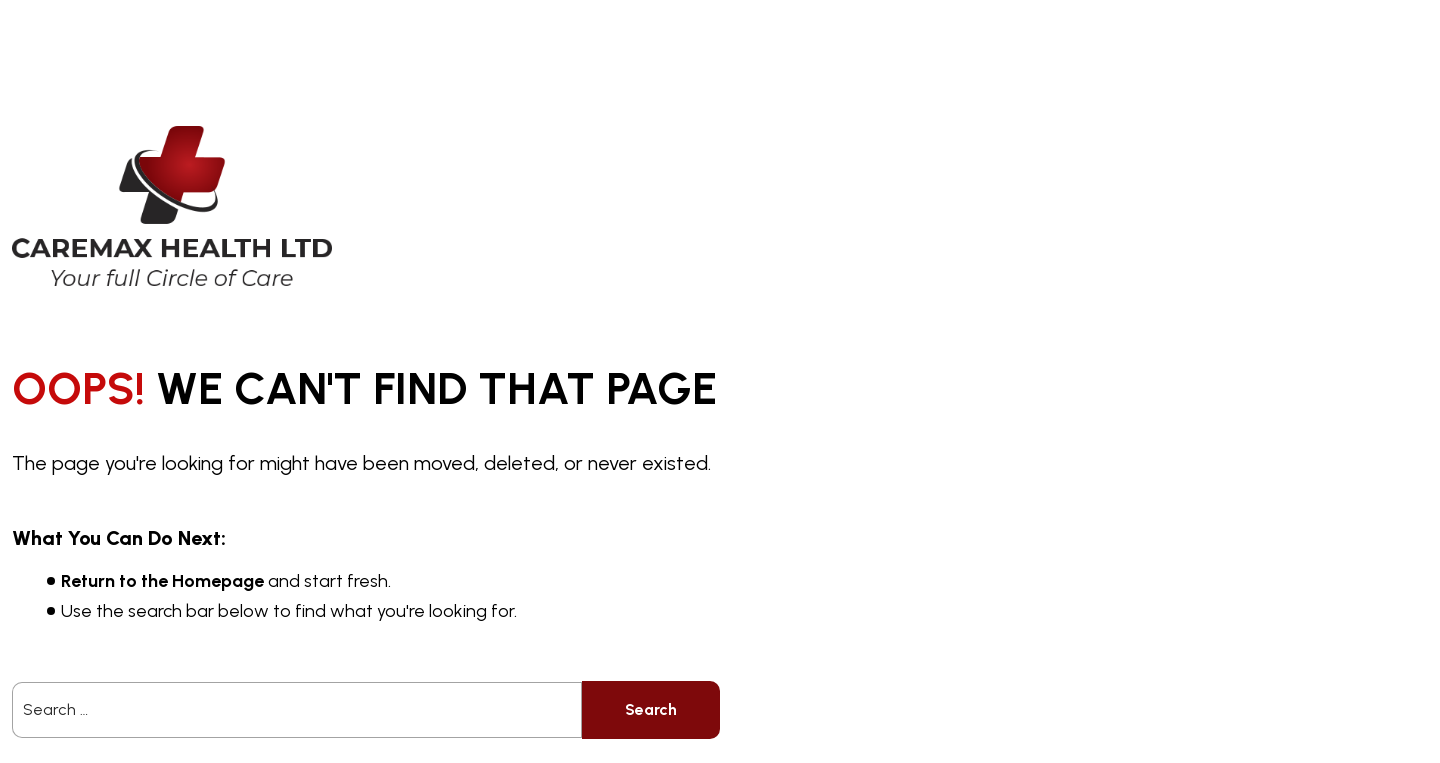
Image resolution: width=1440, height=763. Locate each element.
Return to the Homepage (162, 581)
